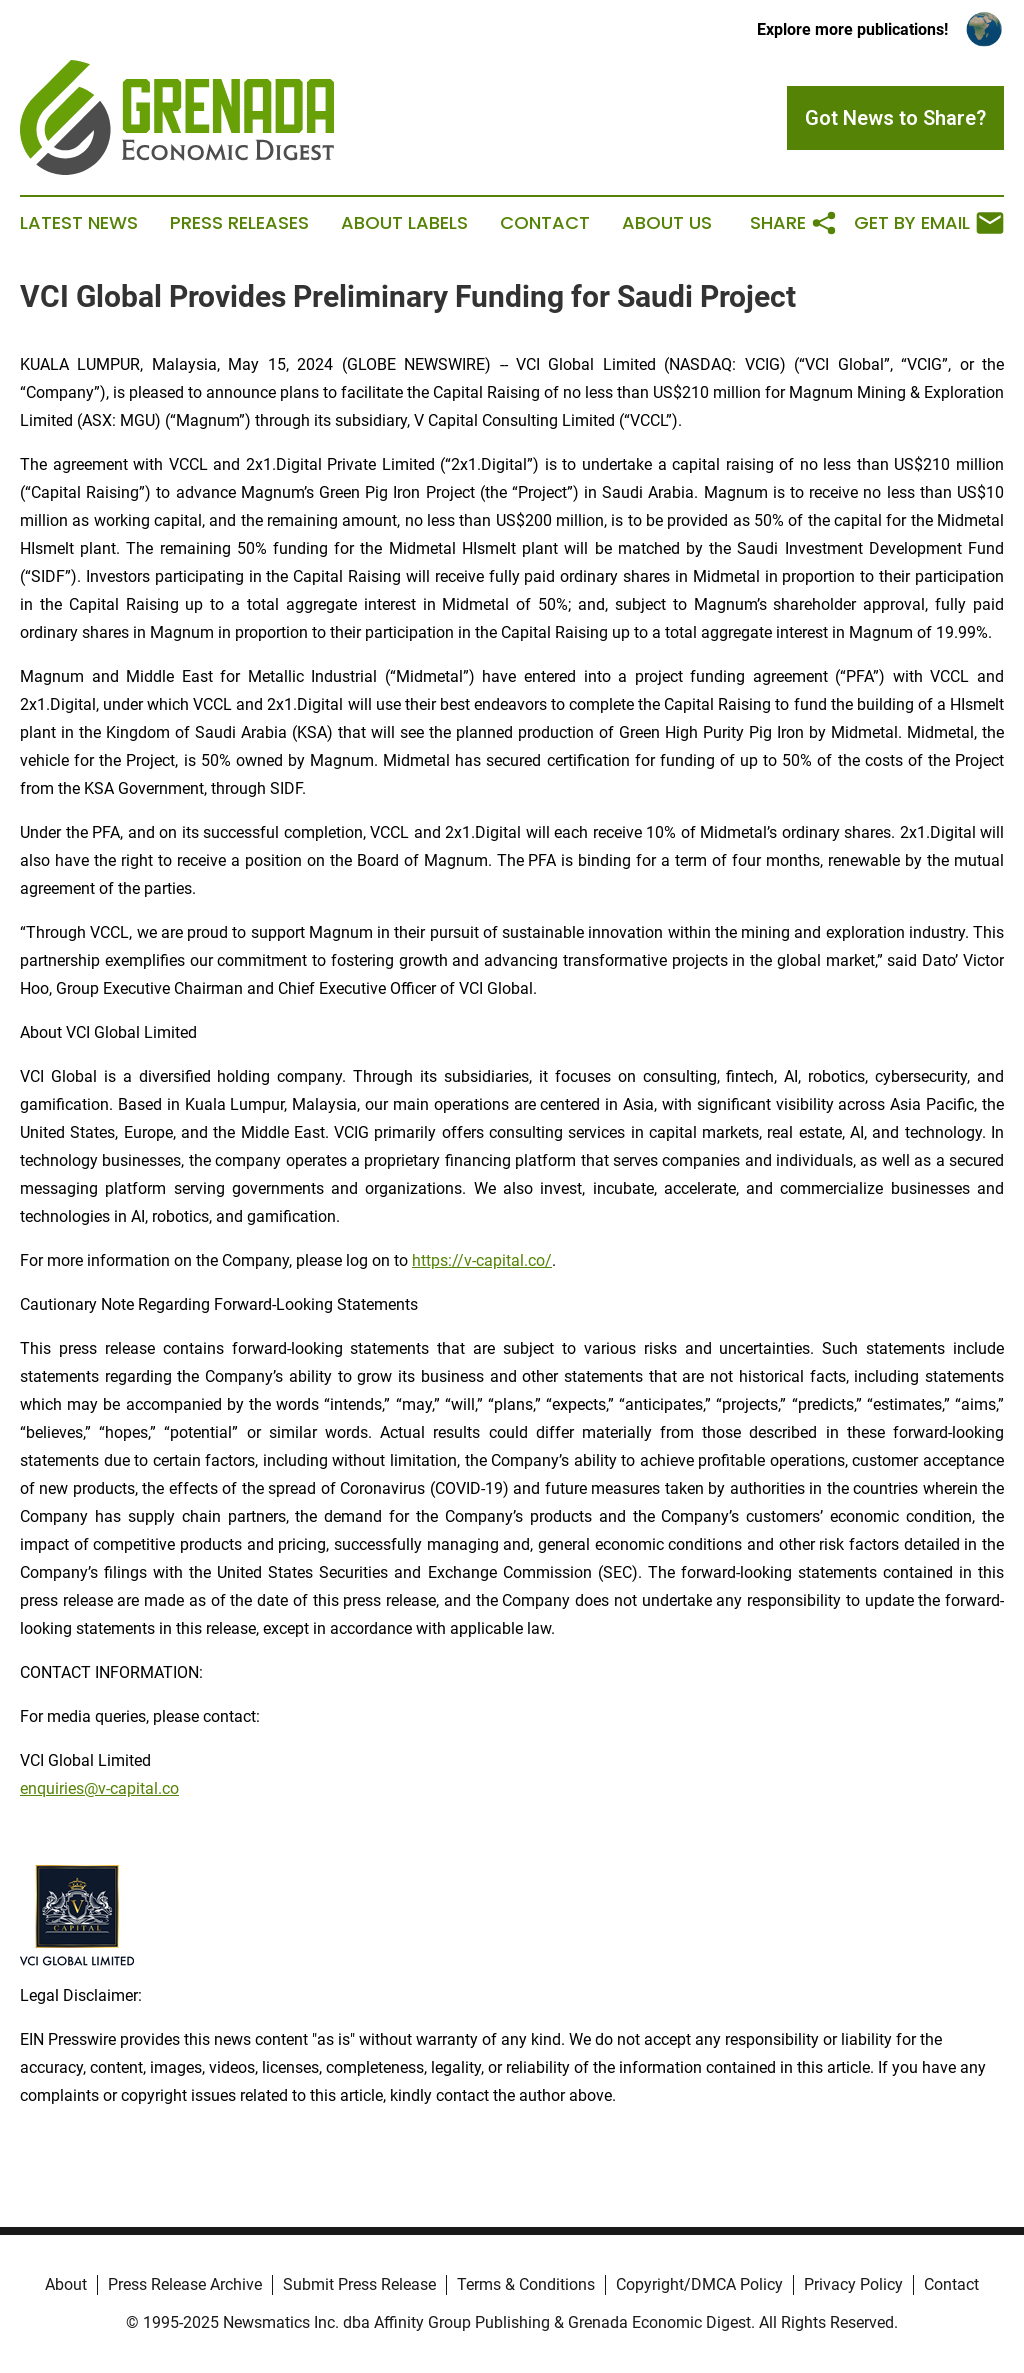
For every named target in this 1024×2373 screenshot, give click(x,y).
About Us (667, 223)
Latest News (79, 223)
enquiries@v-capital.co (99, 1788)
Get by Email (929, 223)
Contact (545, 223)
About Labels (404, 223)
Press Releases (239, 223)
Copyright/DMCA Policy (699, 2284)
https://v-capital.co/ (482, 1260)
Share (794, 223)
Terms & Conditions (526, 2284)
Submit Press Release (359, 2284)
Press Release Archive (185, 2284)
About (66, 2284)
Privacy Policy (853, 2284)
